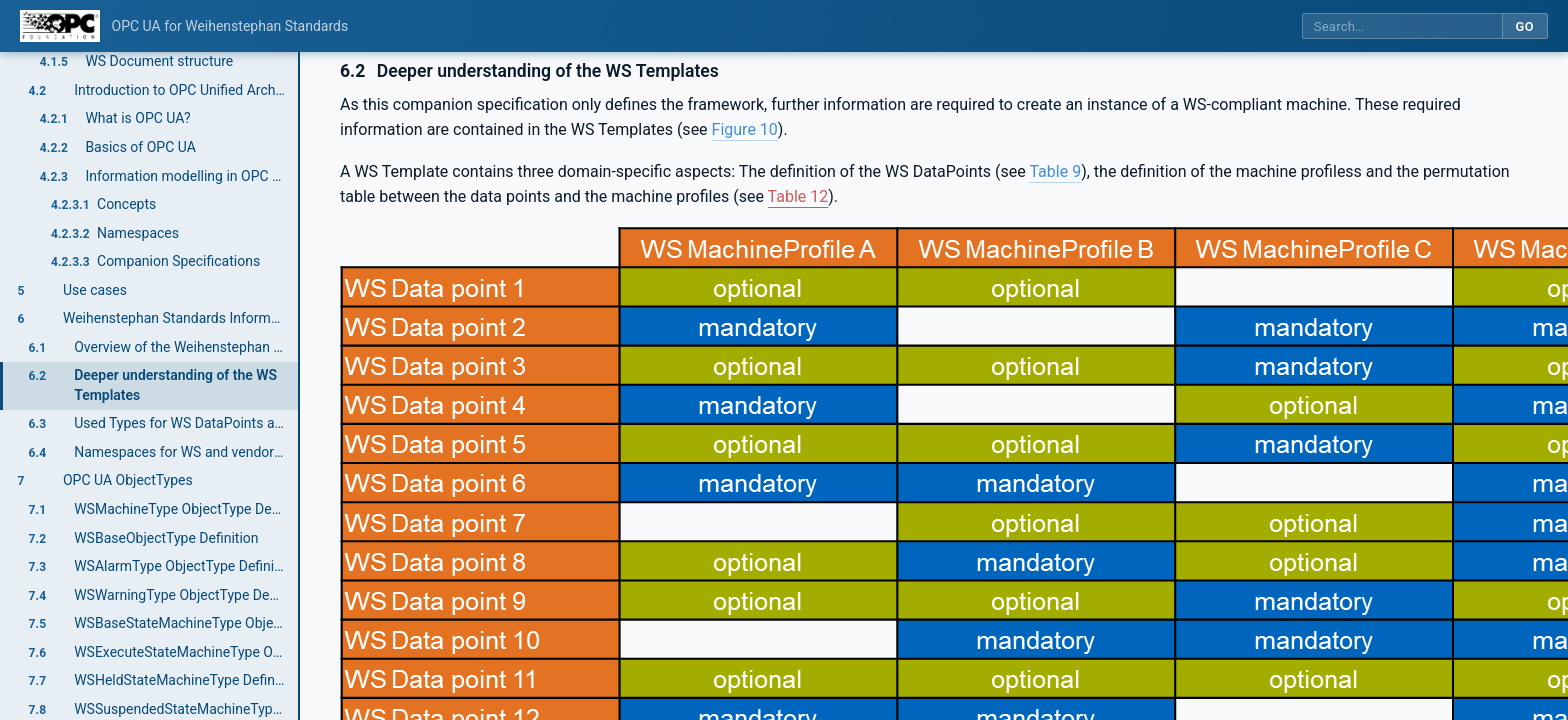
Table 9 (1055, 171)
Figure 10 (745, 129)
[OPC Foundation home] (60, 26)
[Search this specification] (1402, 26)
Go (1524, 26)
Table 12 (798, 196)
